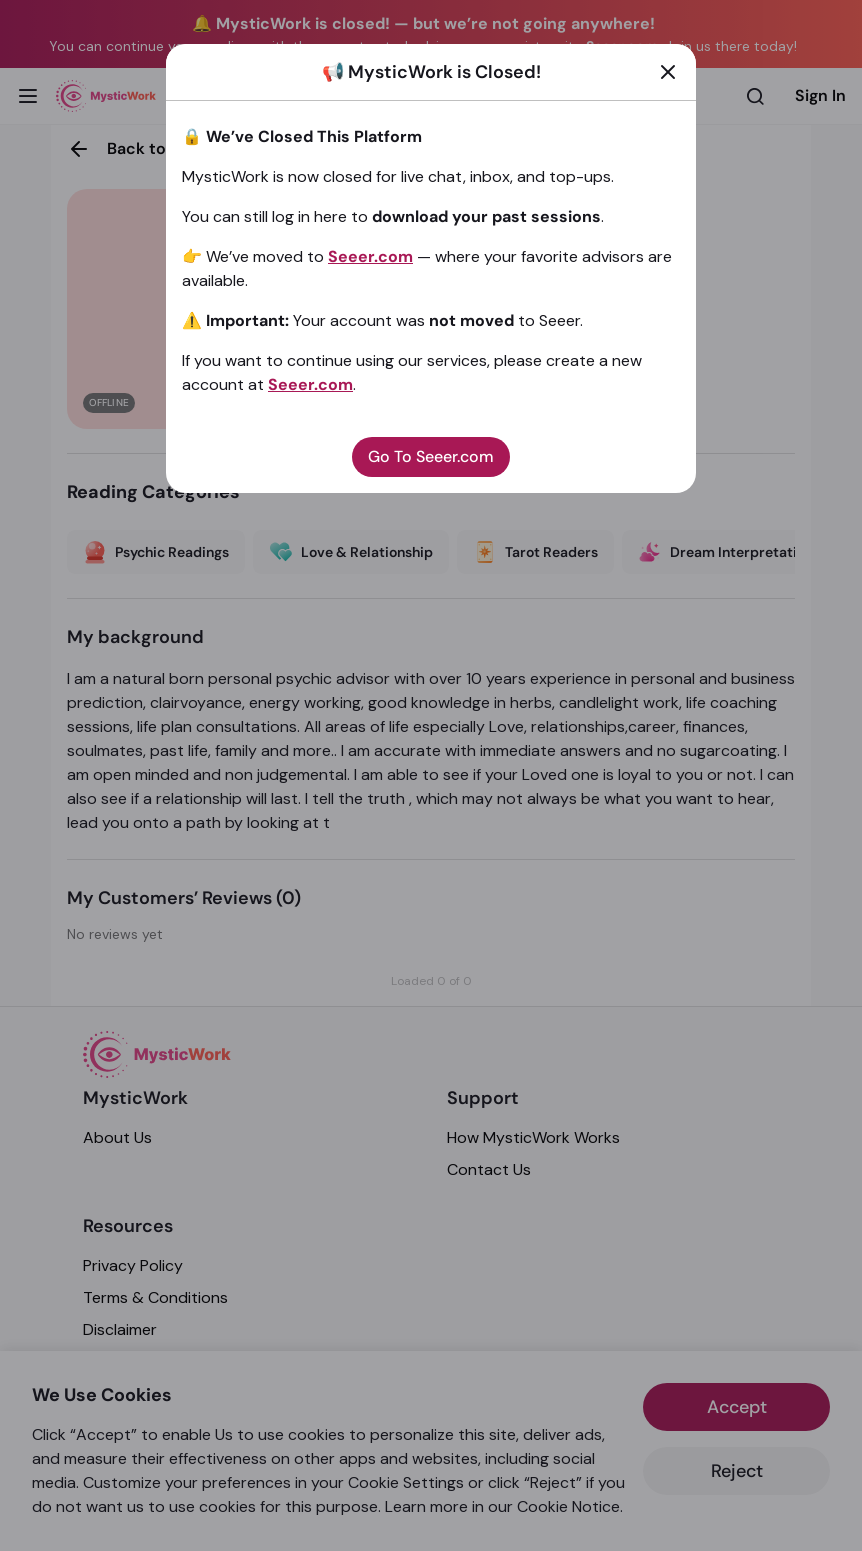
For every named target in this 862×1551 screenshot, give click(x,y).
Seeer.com (370, 256)
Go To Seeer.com (431, 456)
